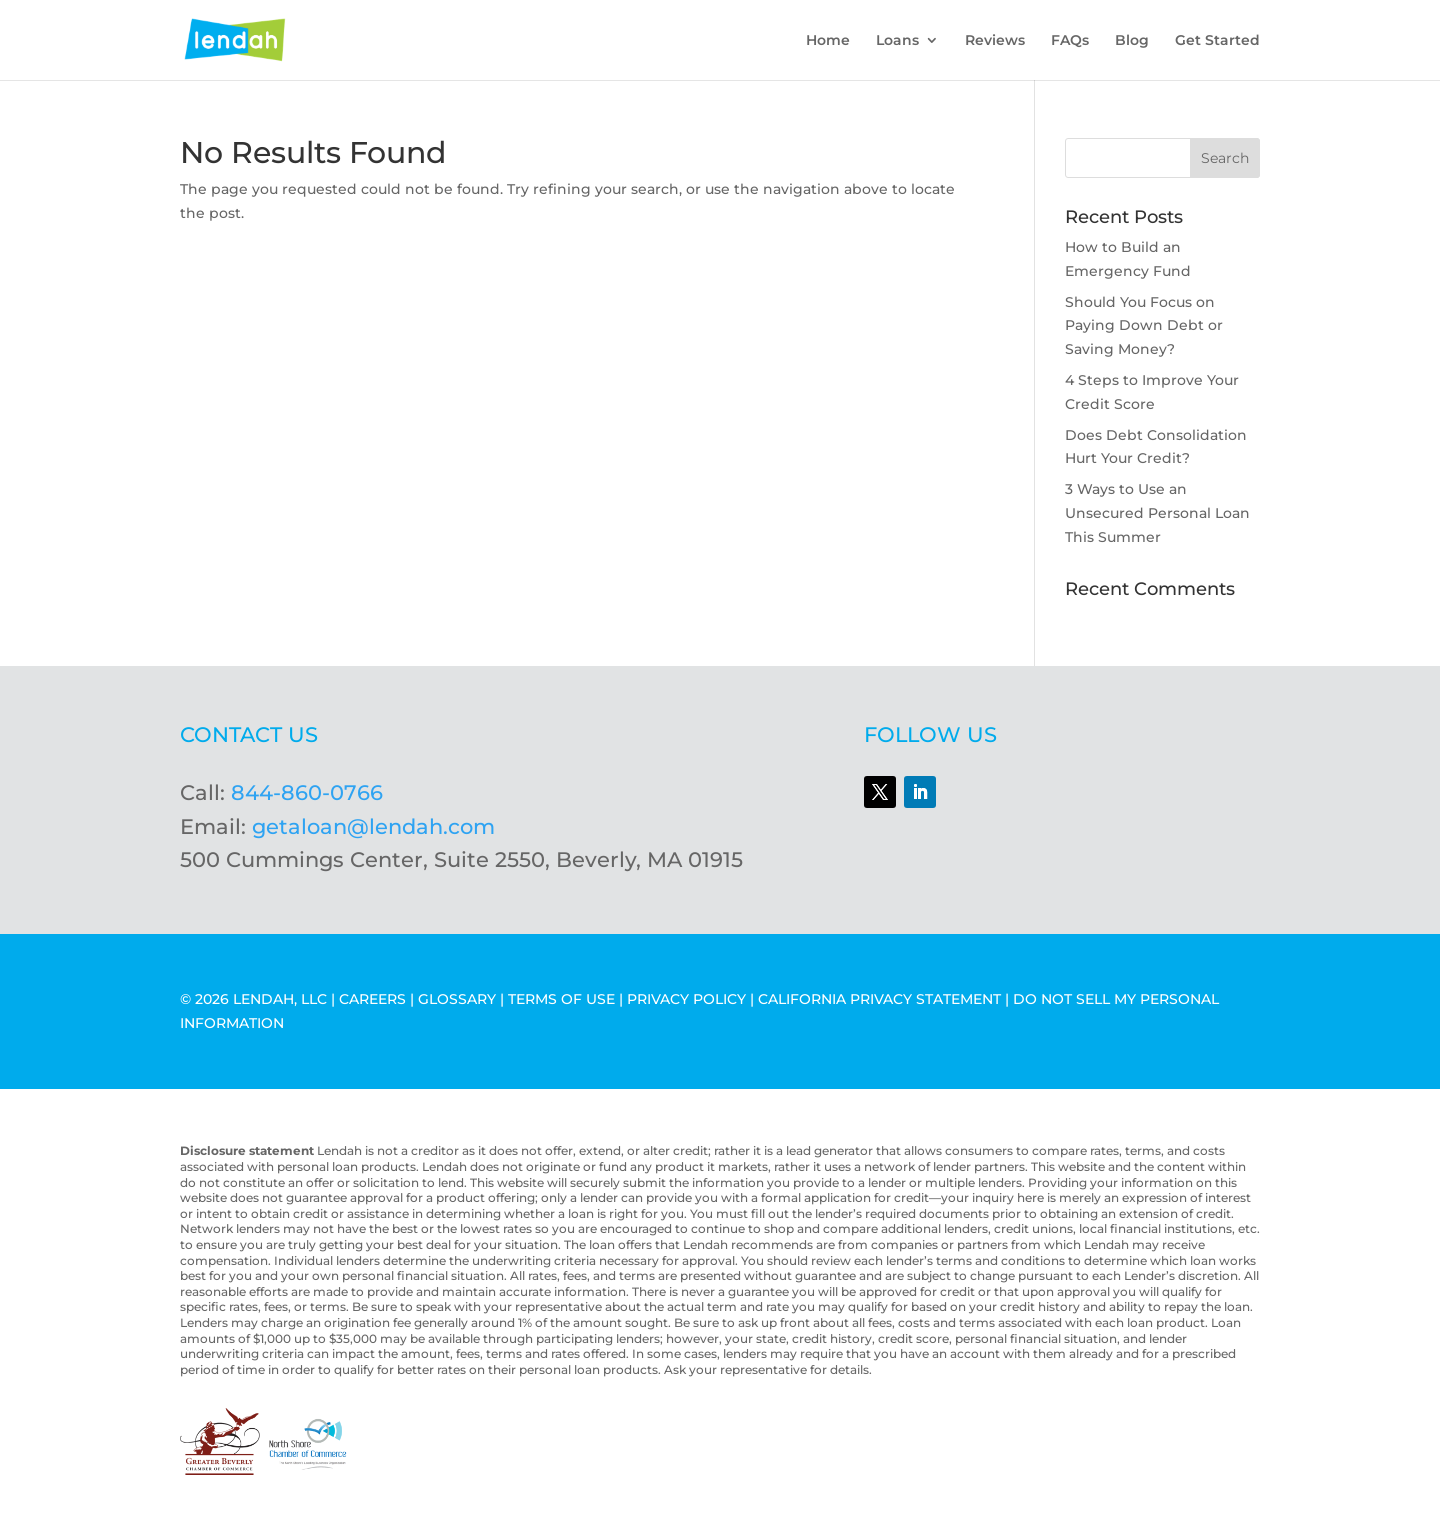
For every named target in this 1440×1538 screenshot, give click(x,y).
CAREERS (372, 999)
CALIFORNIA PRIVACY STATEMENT (879, 999)
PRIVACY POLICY (686, 999)
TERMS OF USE (561, 999)
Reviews (995, 41)
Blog (1132, 41)
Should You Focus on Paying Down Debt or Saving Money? (1144, 326)
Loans (897, 41)
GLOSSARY (457, 999)
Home (828, 41)
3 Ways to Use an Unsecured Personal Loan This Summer (1157, 513)
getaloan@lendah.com (373, 826)
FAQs (1070, 41)
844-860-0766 (307, 792)
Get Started (1217, 41)
